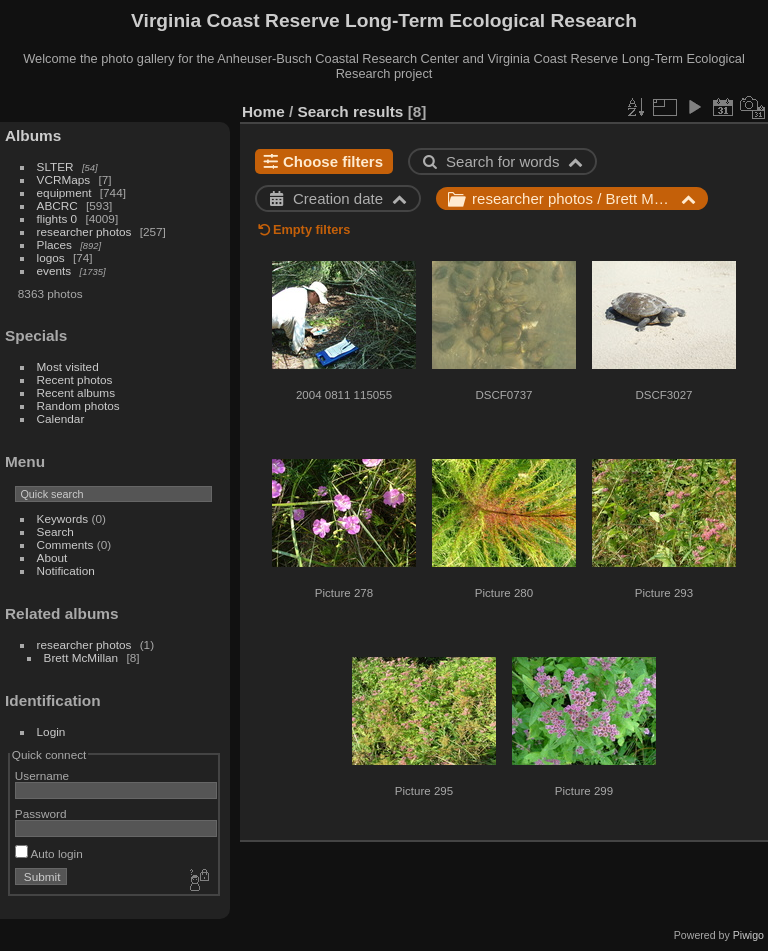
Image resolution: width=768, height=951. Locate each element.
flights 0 (57, 218)
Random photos (78, 405)
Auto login (49, 853)
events (54, 270)
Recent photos (75, 379)
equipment (64, 192)
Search (55, 531)
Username (42, 775)
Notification (66, 570)
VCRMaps (64, 179)
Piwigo (748, 935)
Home (263, 111)
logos (51, 257)
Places (54, 244)
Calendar (61, 418)
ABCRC (57, 205)
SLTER (55, 166)
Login (51, 731)
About (52, 557)
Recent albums (76, 392)
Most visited (68, 366)
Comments (65, 544)
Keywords (63, 518)
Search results (351, 111)
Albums (33, 135)
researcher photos (84, 231)
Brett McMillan (81, 657)
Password (41, 813)
